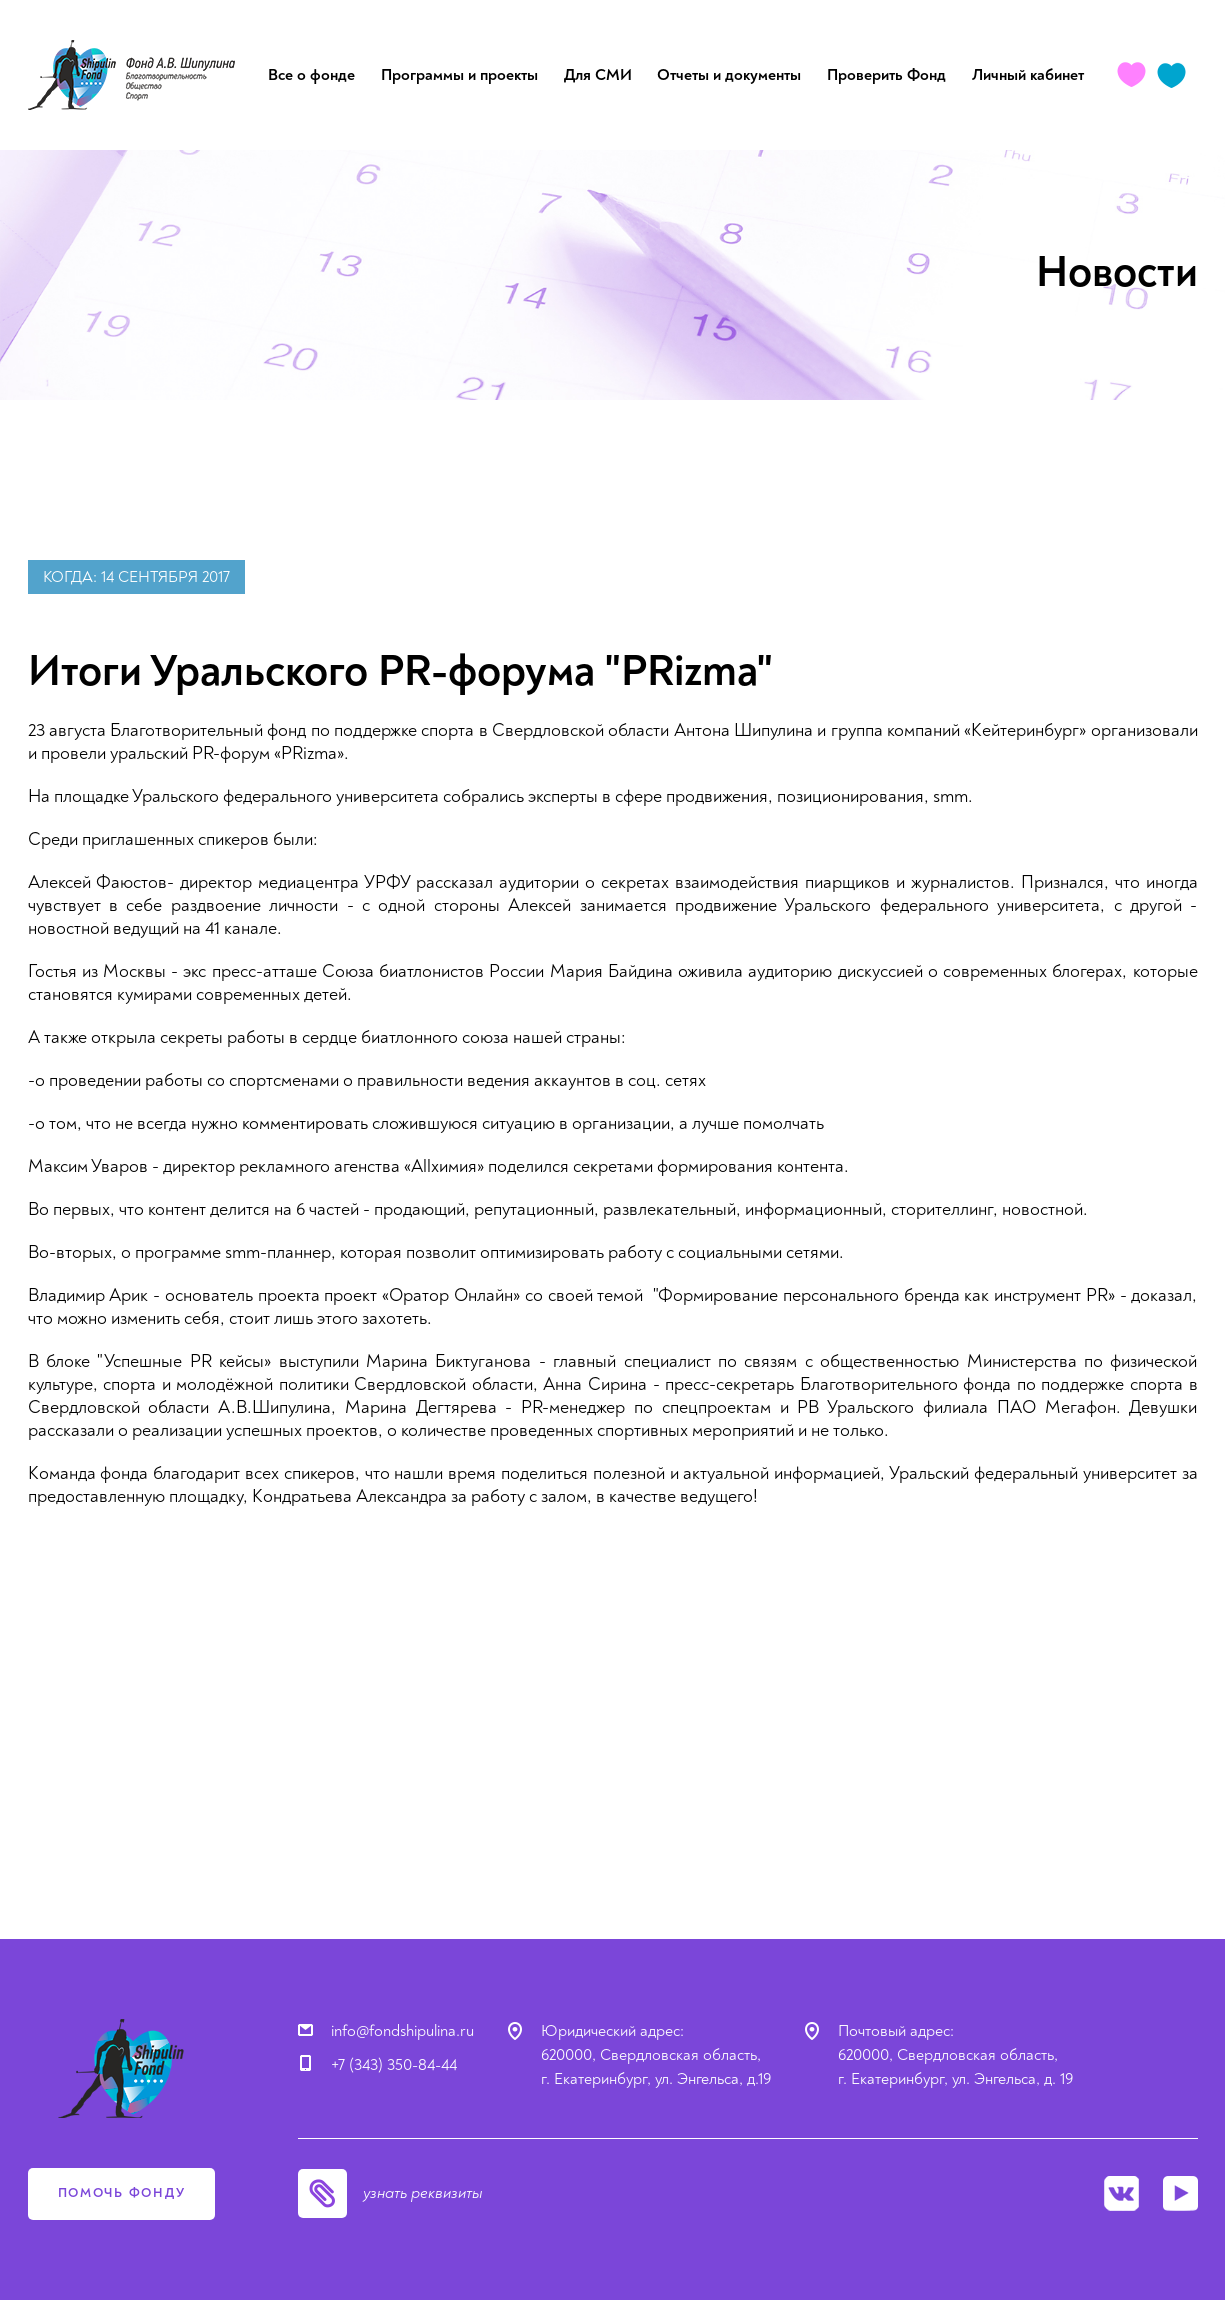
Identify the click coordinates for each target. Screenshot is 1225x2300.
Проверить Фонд (886, 75)
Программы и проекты (459, 75)
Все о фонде (311, 75)
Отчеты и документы (729, 75)
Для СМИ (598, 75)
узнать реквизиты (423, 2193)
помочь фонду (122, 2193)
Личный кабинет (1028, 75)
